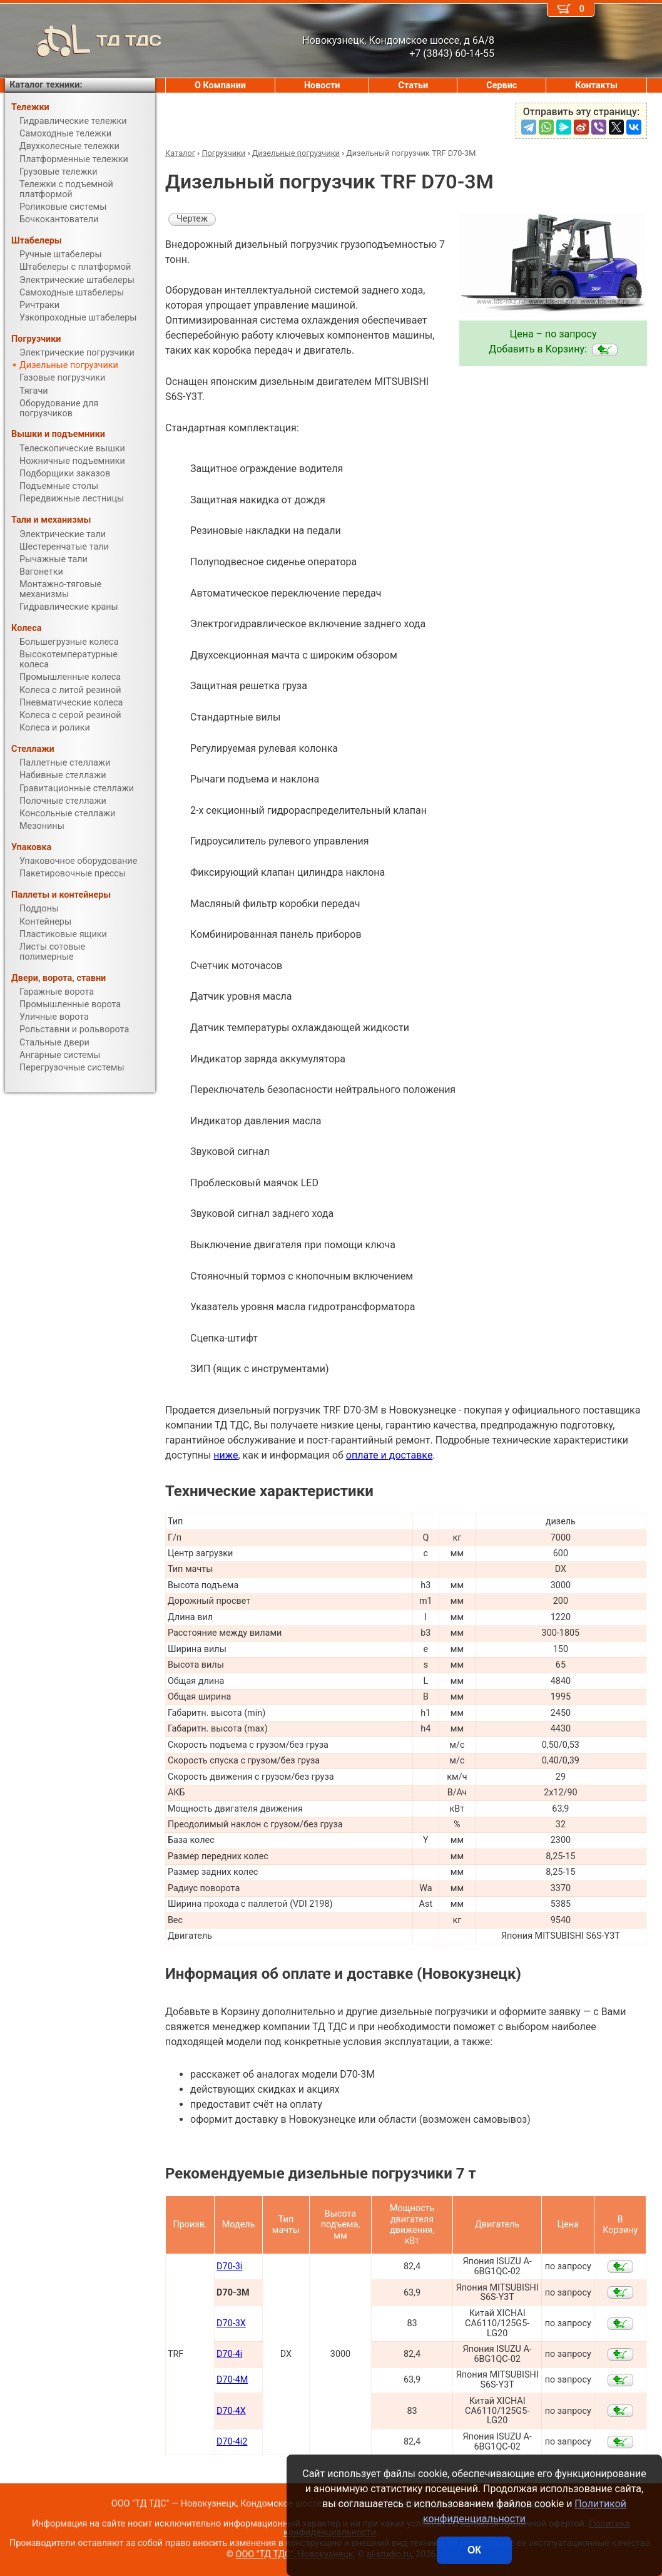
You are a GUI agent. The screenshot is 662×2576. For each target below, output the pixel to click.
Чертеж (192, 218)
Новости (322, 85)
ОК (474, 2550)
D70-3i (229, 2266)
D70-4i (229, 2354)
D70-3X (231, 2323)
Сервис (501, 85)
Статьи (413, 85)
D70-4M (232, 2379)
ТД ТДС (83, 40)
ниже (225, 1455)
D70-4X (231, 2411)
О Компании (220, 85)
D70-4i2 (231, 2441)
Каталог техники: (45, 85)
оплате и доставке (389, 1455)
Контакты (596, 85)
